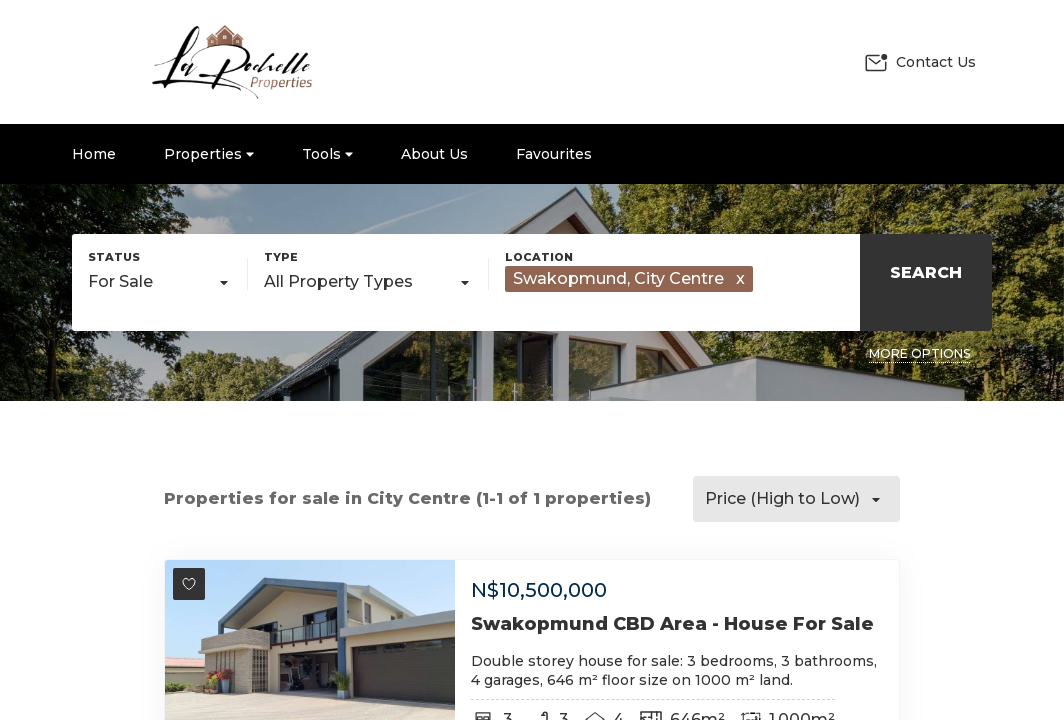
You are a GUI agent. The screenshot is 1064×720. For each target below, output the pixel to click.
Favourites (554, 154)
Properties (209, 154)
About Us (434, 154)
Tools (327, 154)
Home (94, 154)
